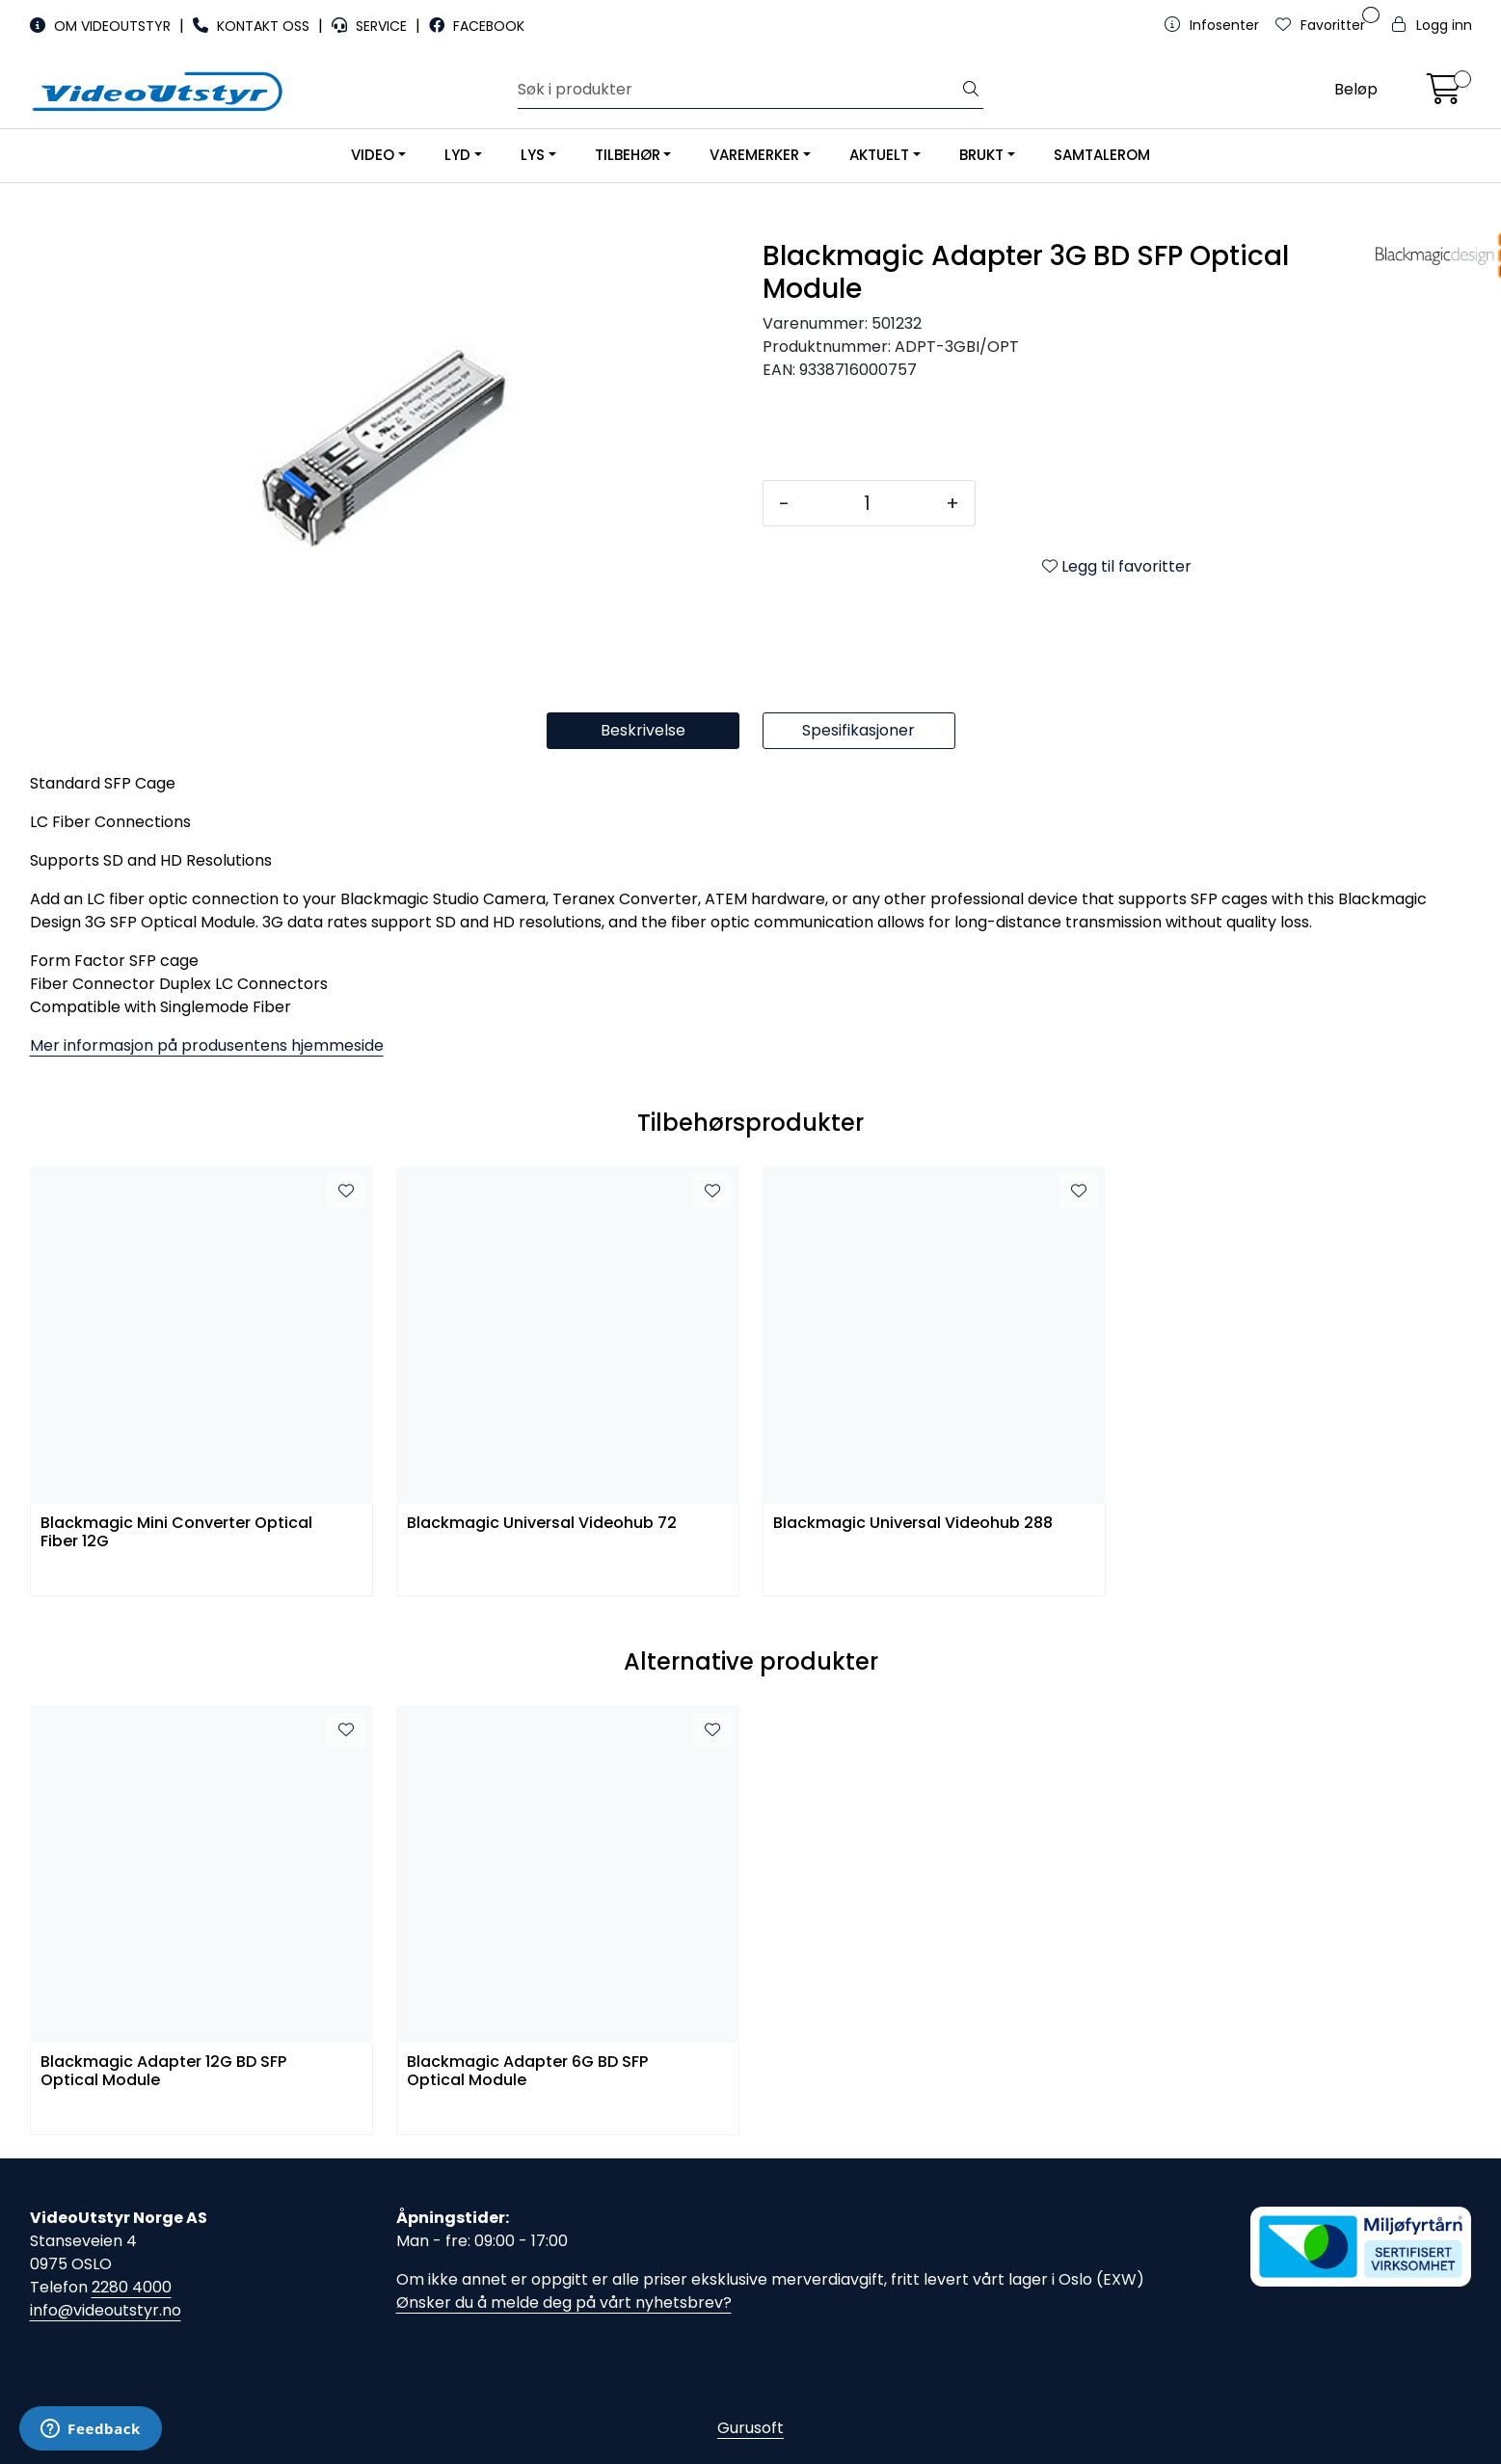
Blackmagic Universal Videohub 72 (542, 1523)
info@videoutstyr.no (105, 2310)
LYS (533, 155)
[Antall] (867, 503)
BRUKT (981, 155)
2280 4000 (132, 2287)
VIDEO (372, 155)
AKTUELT (879, 155)
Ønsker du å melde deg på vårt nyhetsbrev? (564, 2302)
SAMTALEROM (1102, 155)
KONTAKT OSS (253, 26)
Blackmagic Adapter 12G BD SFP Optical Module (163, 2071)
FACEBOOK (476, 26)
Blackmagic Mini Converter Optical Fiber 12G (176, 1532)
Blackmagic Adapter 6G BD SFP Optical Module (527, 2071)
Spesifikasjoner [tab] (858, 730)
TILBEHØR (627, 155)
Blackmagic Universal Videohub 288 (913, 1523)
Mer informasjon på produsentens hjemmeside (207, 1045)
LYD (457, 155)
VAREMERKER (754, 155)
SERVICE (371, 26)
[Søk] (738, 89)
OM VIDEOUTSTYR (102, 26)
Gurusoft (750, 2428)
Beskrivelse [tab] (643, 730)
